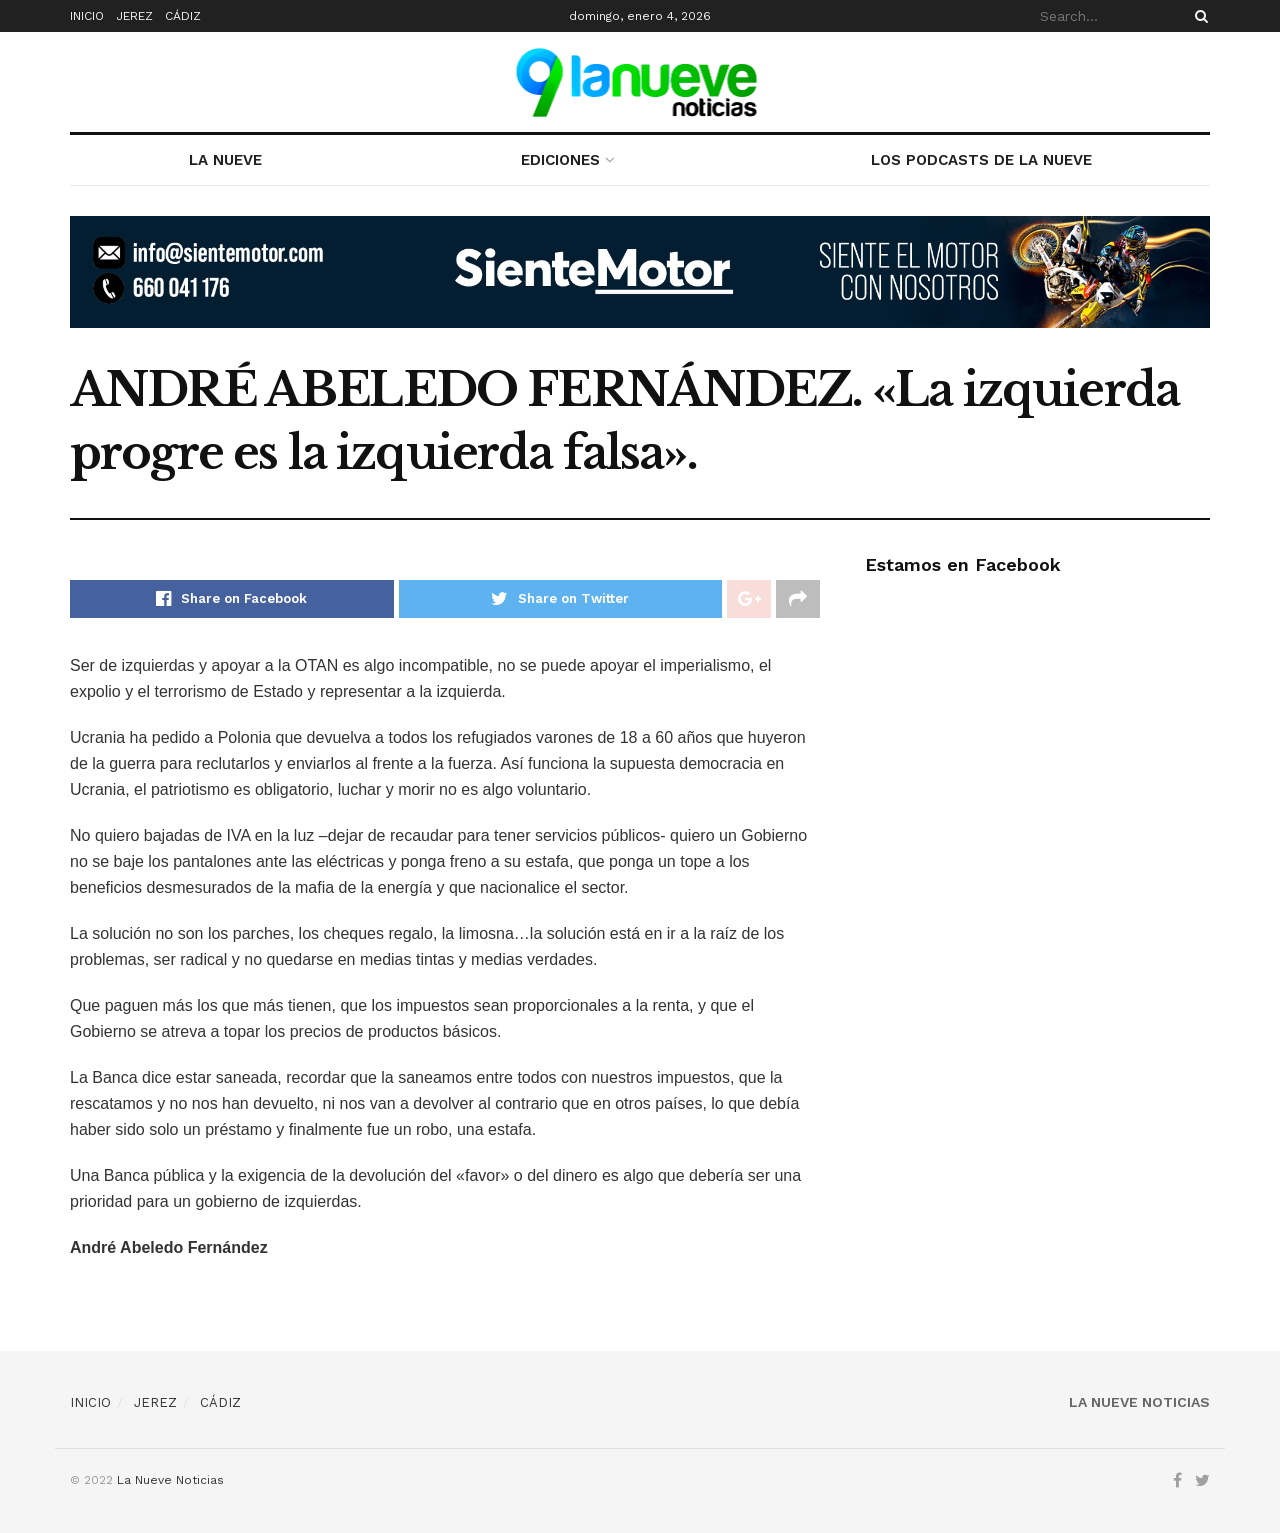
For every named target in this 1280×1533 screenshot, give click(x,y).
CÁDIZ (183, 16)
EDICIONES (560, 160)
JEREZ (134, 16)
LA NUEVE (225, 160)
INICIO (87, 16)
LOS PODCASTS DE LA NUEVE (981, 160)
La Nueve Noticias (170, 1480)
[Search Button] (1198, 16)
